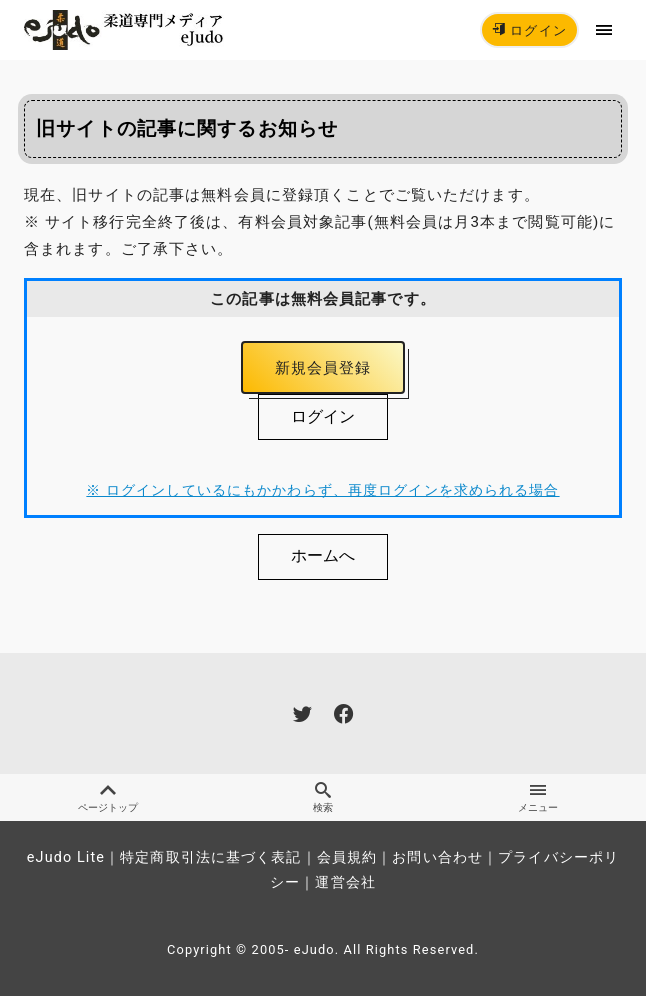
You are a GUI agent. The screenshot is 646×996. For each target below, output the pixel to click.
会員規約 (347, 857)
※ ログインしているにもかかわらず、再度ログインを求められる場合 (322, 490)
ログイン (529, 30)
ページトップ (107, 797)
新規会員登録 (323, 368)
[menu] (604, 29)
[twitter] (302, 713)
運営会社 (345, 882)
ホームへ (323, 555)
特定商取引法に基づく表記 (210, 857)
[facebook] (343, 713)
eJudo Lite (66, 857)
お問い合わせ (437, 857)
